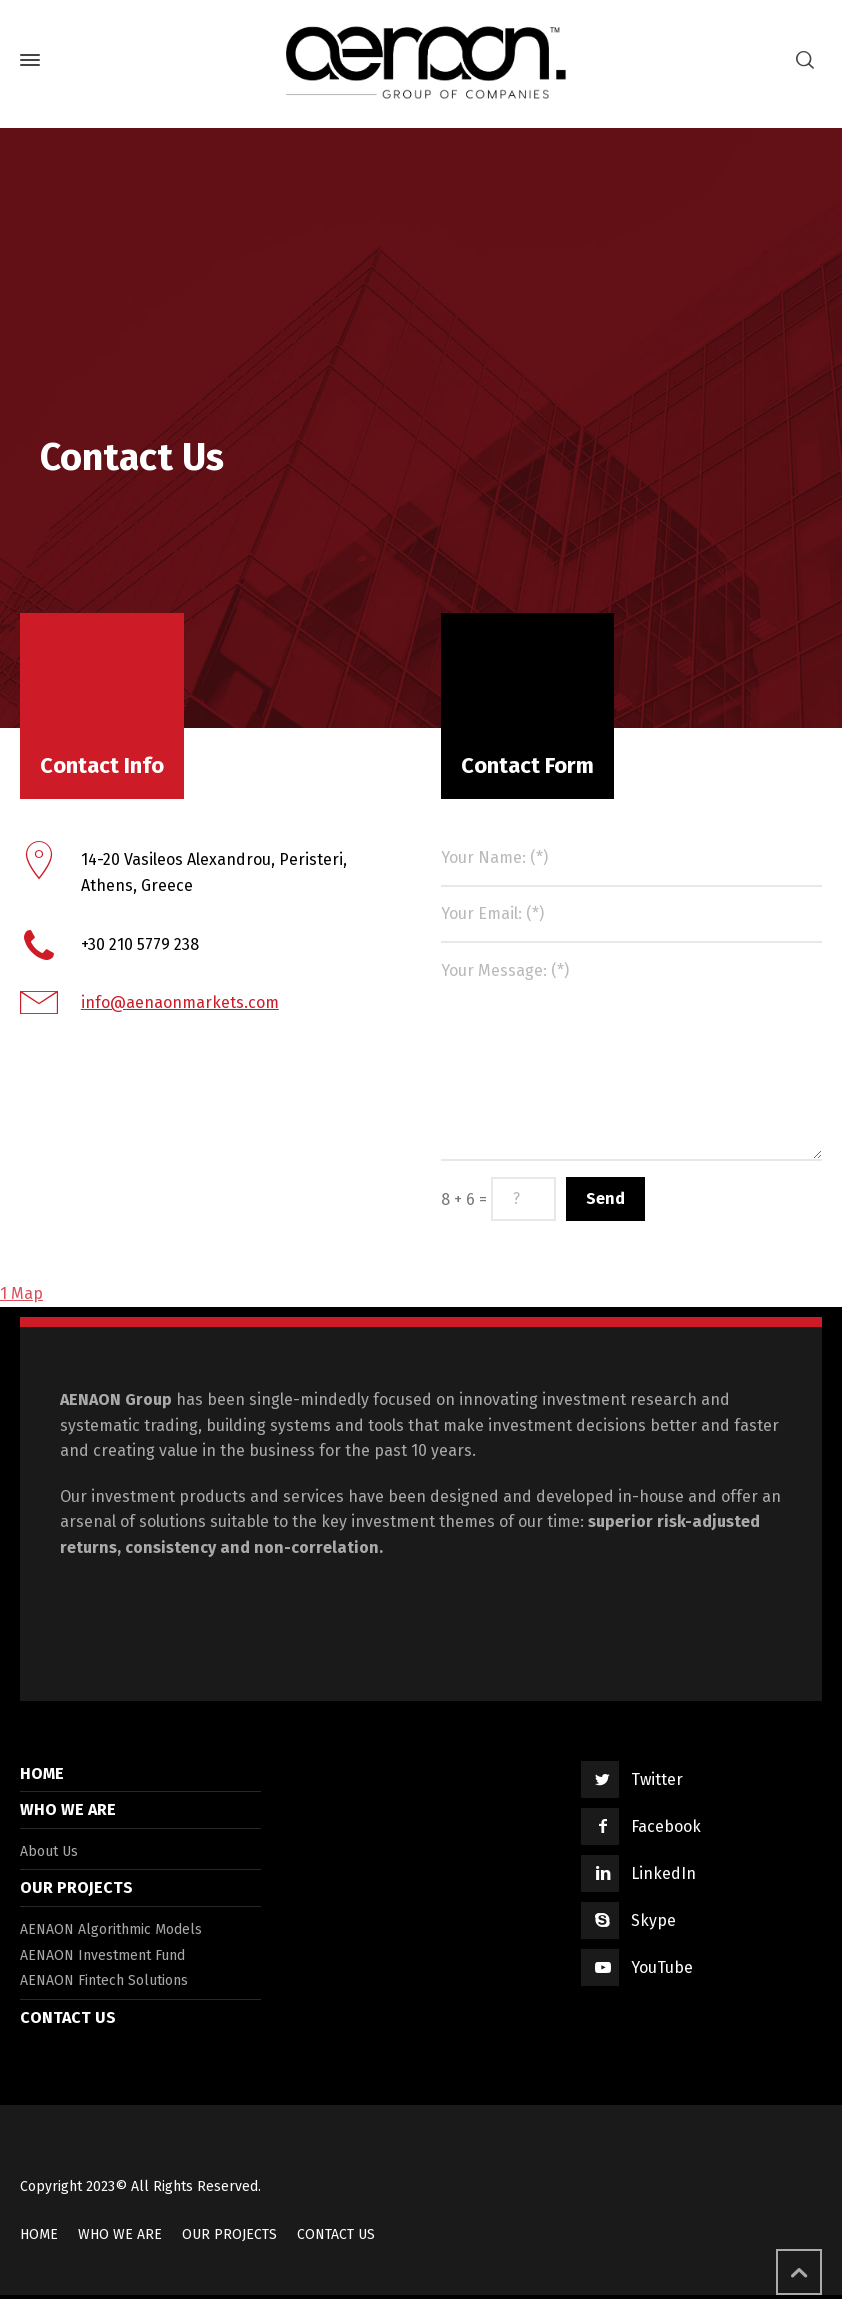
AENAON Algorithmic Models (111, 1929)
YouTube (662, 1967)
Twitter (657, 1779)
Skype (653, 1920)
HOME (42, 1773)
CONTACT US (68, 2017)
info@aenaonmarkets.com (180, 1002)
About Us (49, 1851)
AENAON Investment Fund (102, 1955)
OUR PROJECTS (76, 1887)
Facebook (666, 1826)
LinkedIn (663, 1873)
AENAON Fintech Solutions (104, 1980)
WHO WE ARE (68, 1809)
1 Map (21, 1293)
